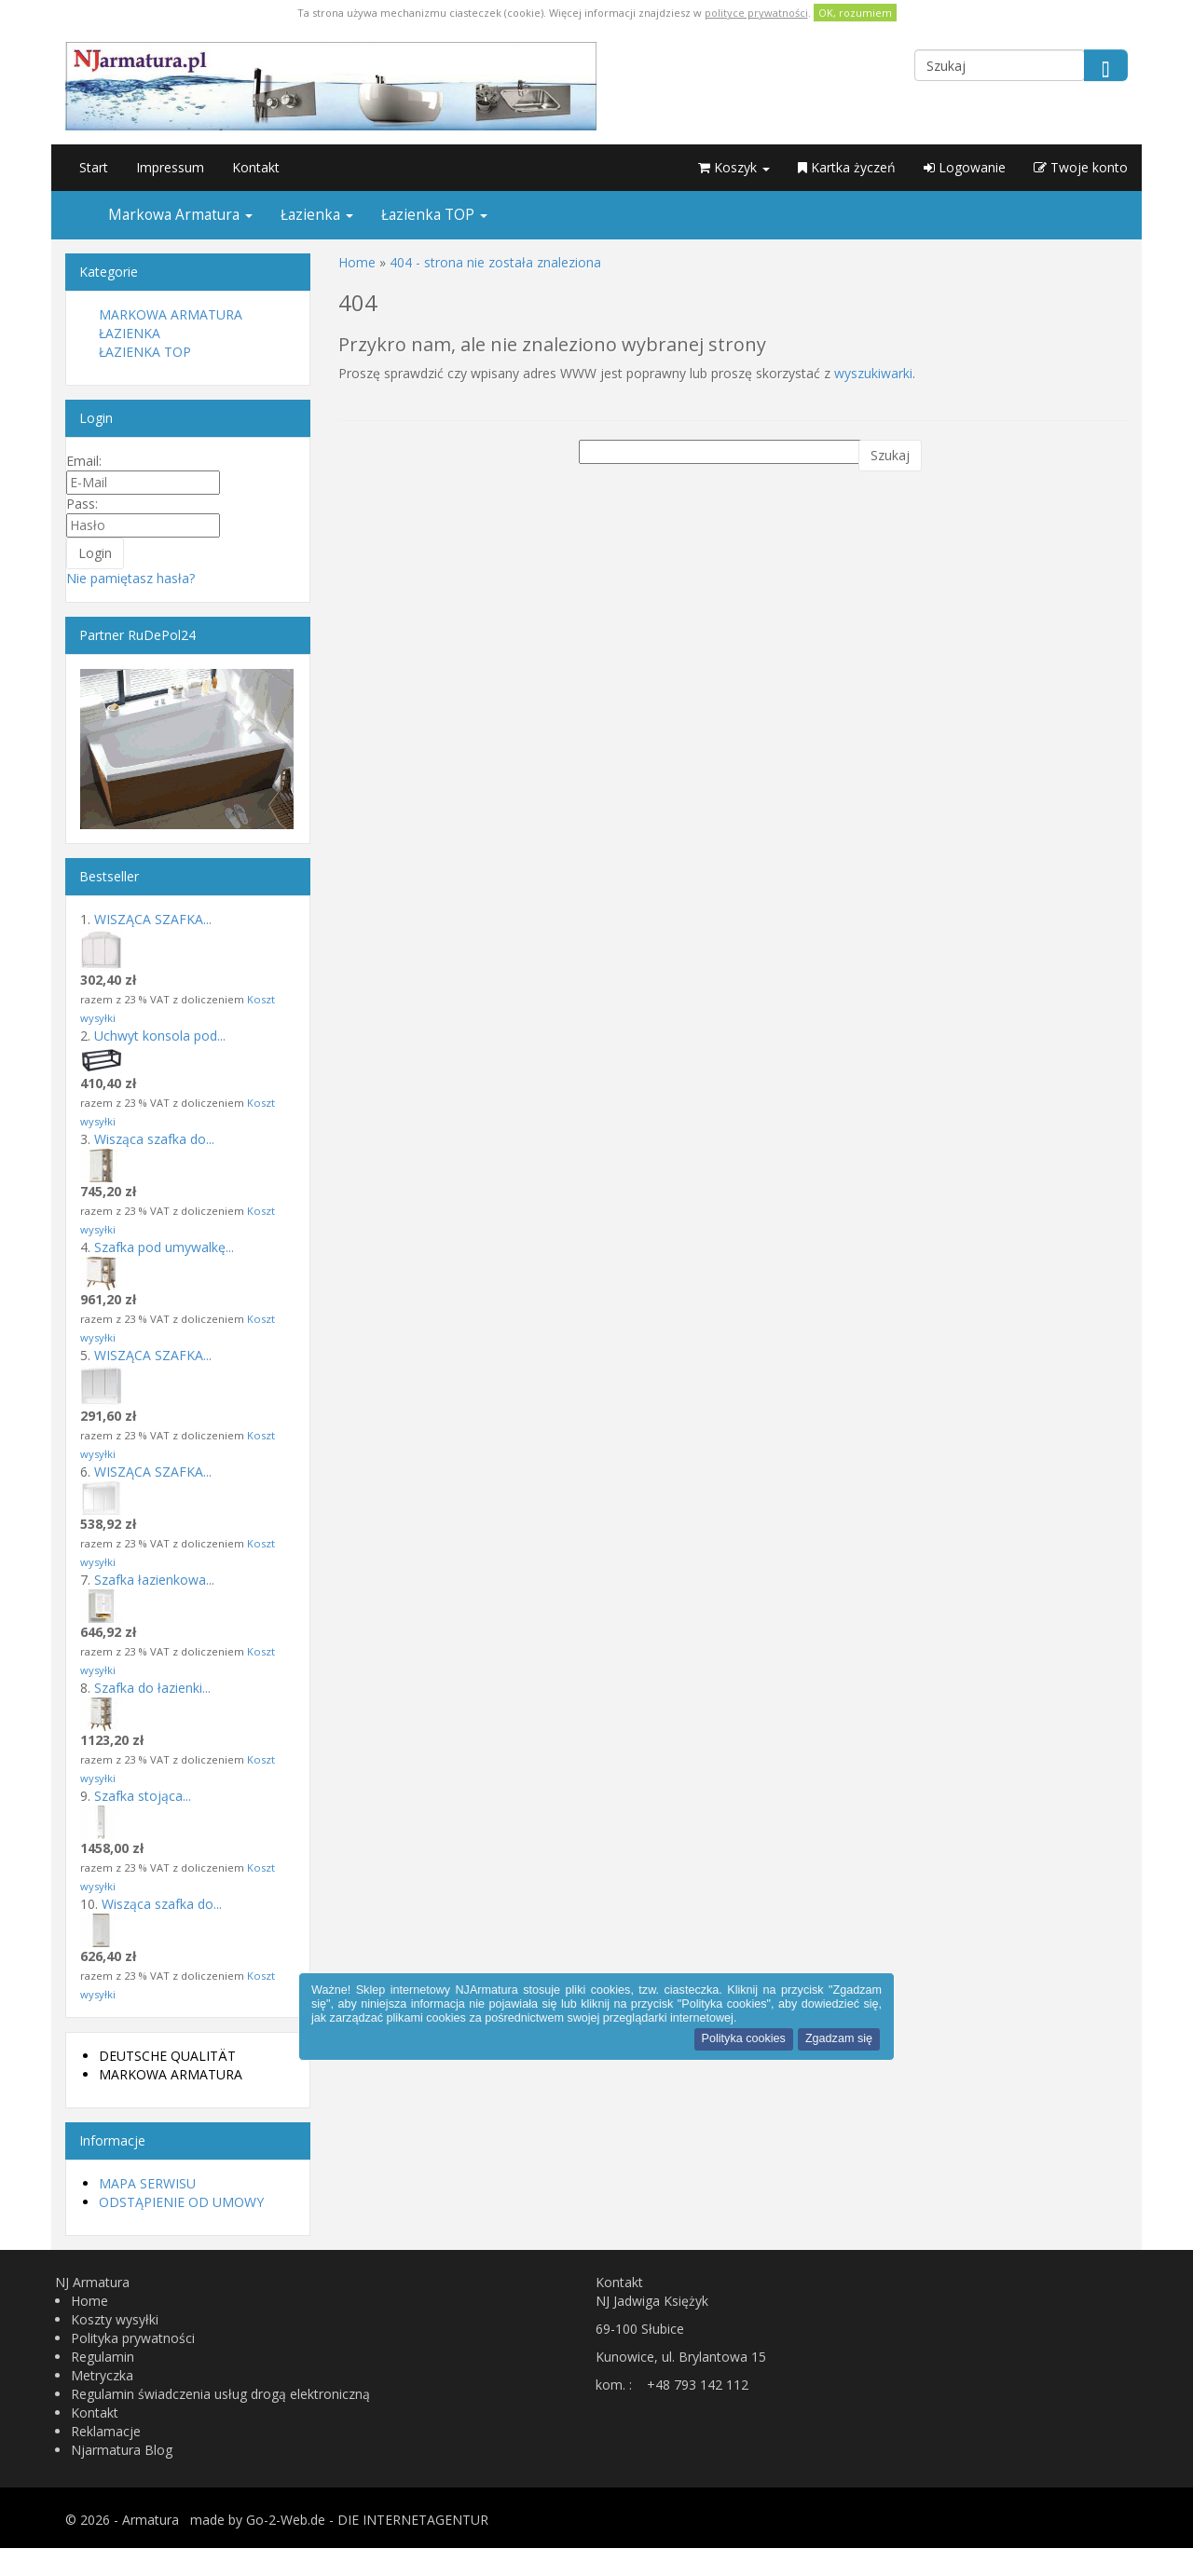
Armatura (150, 2519)
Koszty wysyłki (114, 2319)
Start (93, 167)
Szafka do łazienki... (152, 1688)
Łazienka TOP (434, 215)
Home (89, 2301)
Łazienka (317, 215)
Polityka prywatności (133, 2338)
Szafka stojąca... (142, 1796)
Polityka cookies (744, 2038)
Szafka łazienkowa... (154, 1579)
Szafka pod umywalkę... (164, 1247)
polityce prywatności (756, 13)
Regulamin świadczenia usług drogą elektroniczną (220, 2394)
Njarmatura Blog (121, 2450)
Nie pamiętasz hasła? (130, 578)
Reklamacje (106, 2431)
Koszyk (734, 167)
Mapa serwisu (147, 2183)
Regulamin (102, 2356)
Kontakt (256, 167)
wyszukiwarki (873, 373)
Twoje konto (1081, 167)
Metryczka (102, 2375)
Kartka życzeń (847, 167)
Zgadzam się (838, 2038)
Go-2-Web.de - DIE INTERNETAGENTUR (367, 2519)
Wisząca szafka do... (154, 1139)
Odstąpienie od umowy (181, 2202)
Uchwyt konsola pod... (160, 1035)
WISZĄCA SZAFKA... (153, 919)
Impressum (170, 167)
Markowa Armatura (180, 215)
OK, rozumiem (855, 13)
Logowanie (965, 167)
